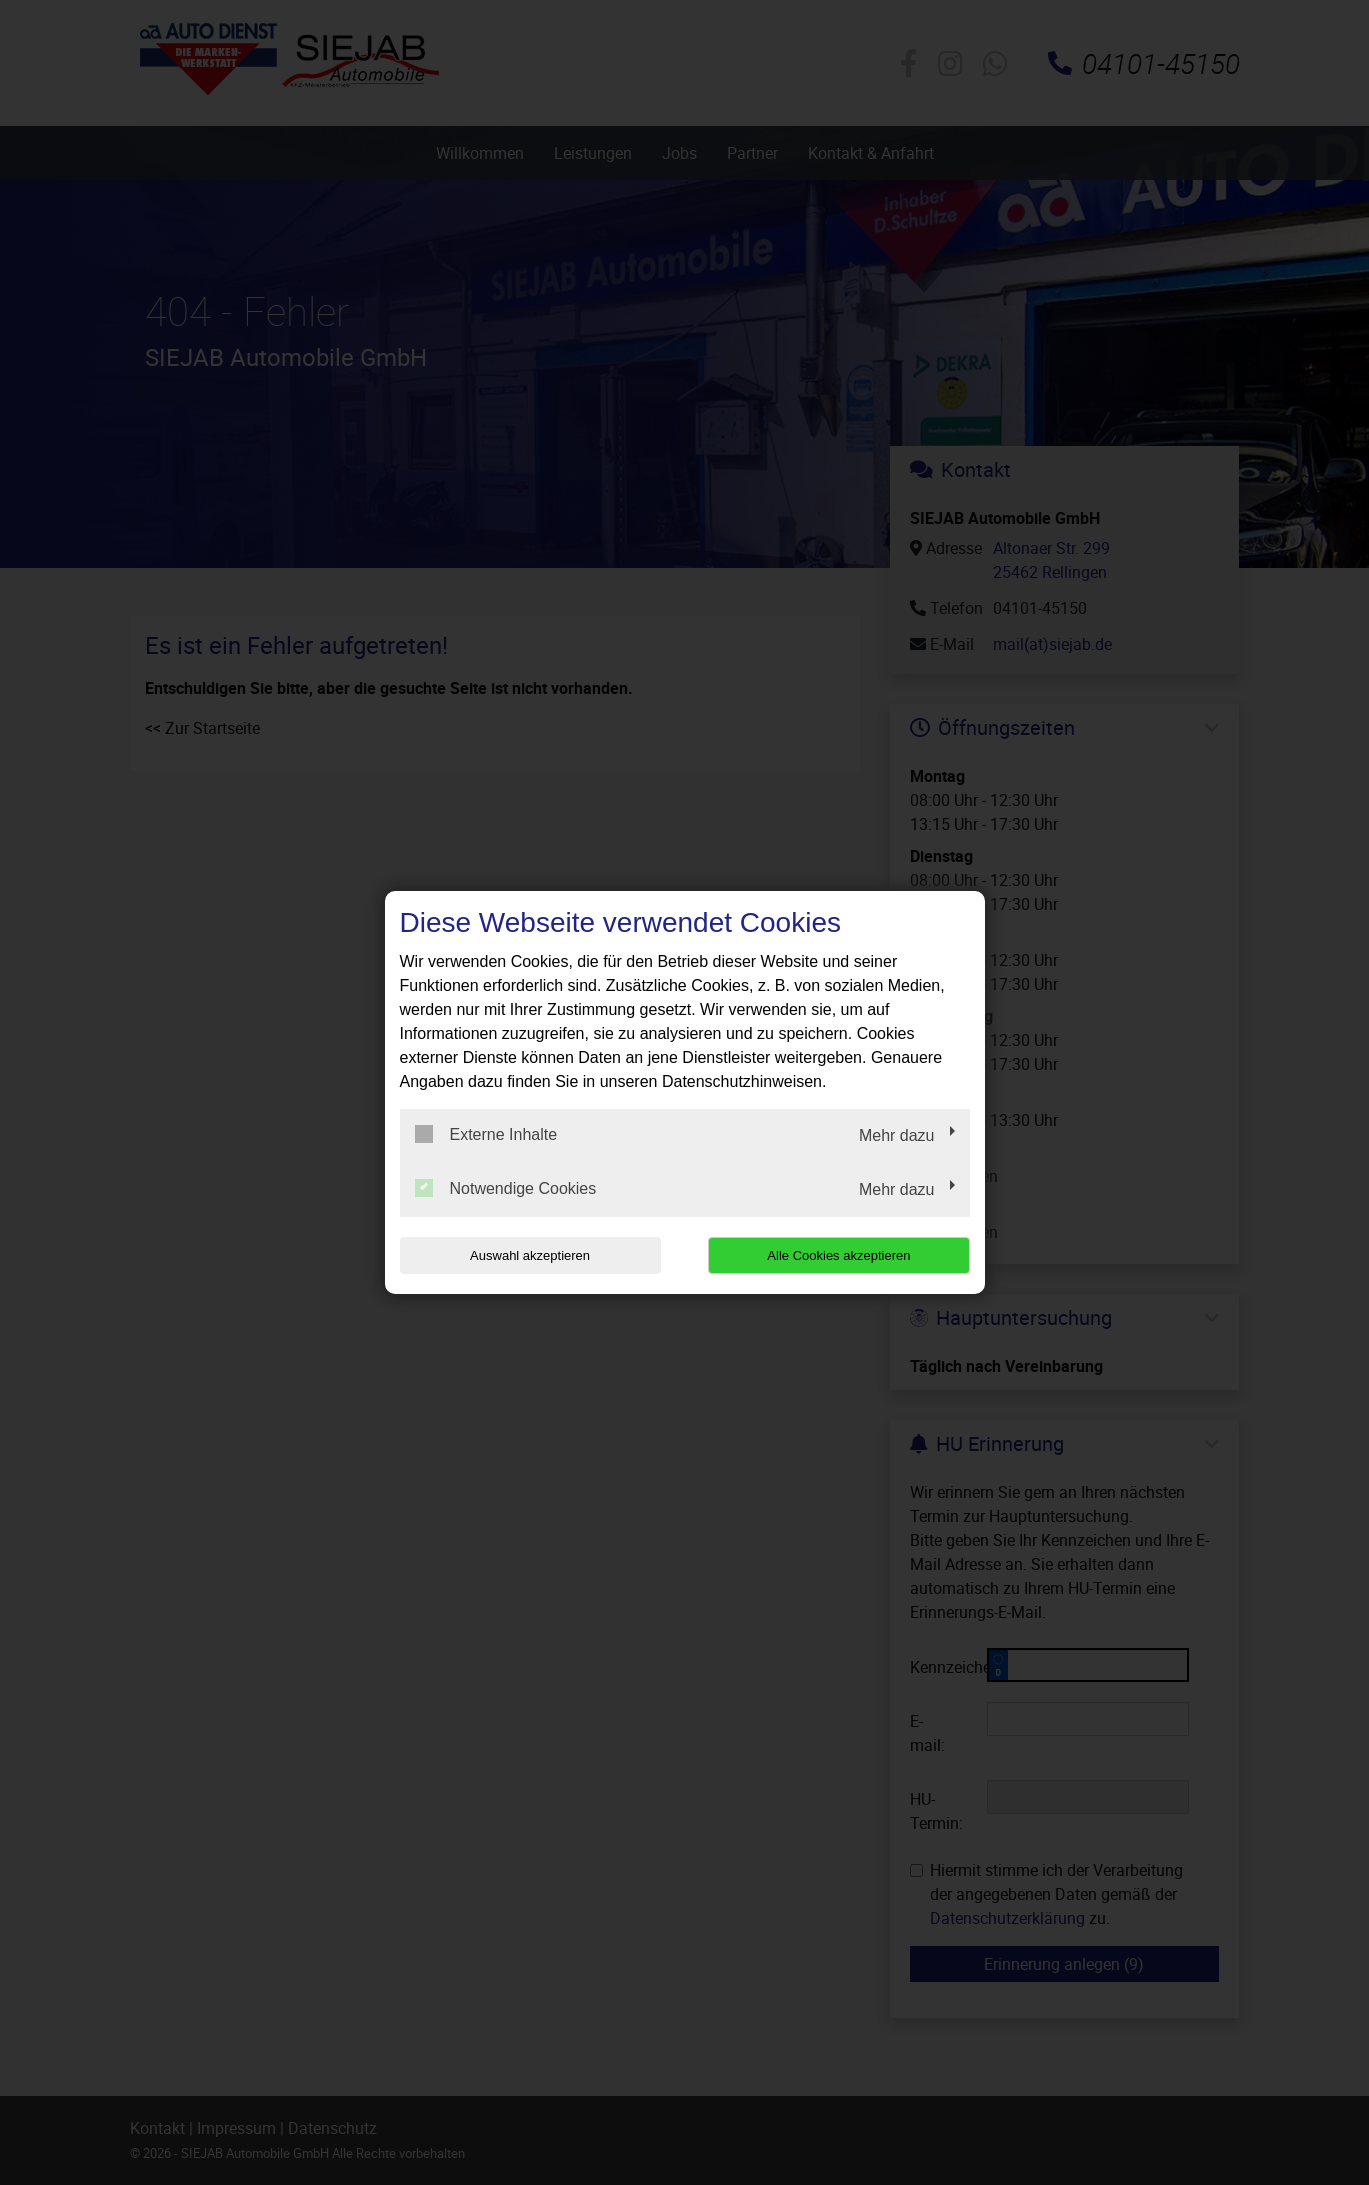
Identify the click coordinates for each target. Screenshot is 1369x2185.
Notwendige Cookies (506, 1188)
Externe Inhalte (486, 1134)
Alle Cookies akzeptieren (841, 1255)
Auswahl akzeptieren (528, 1255)
